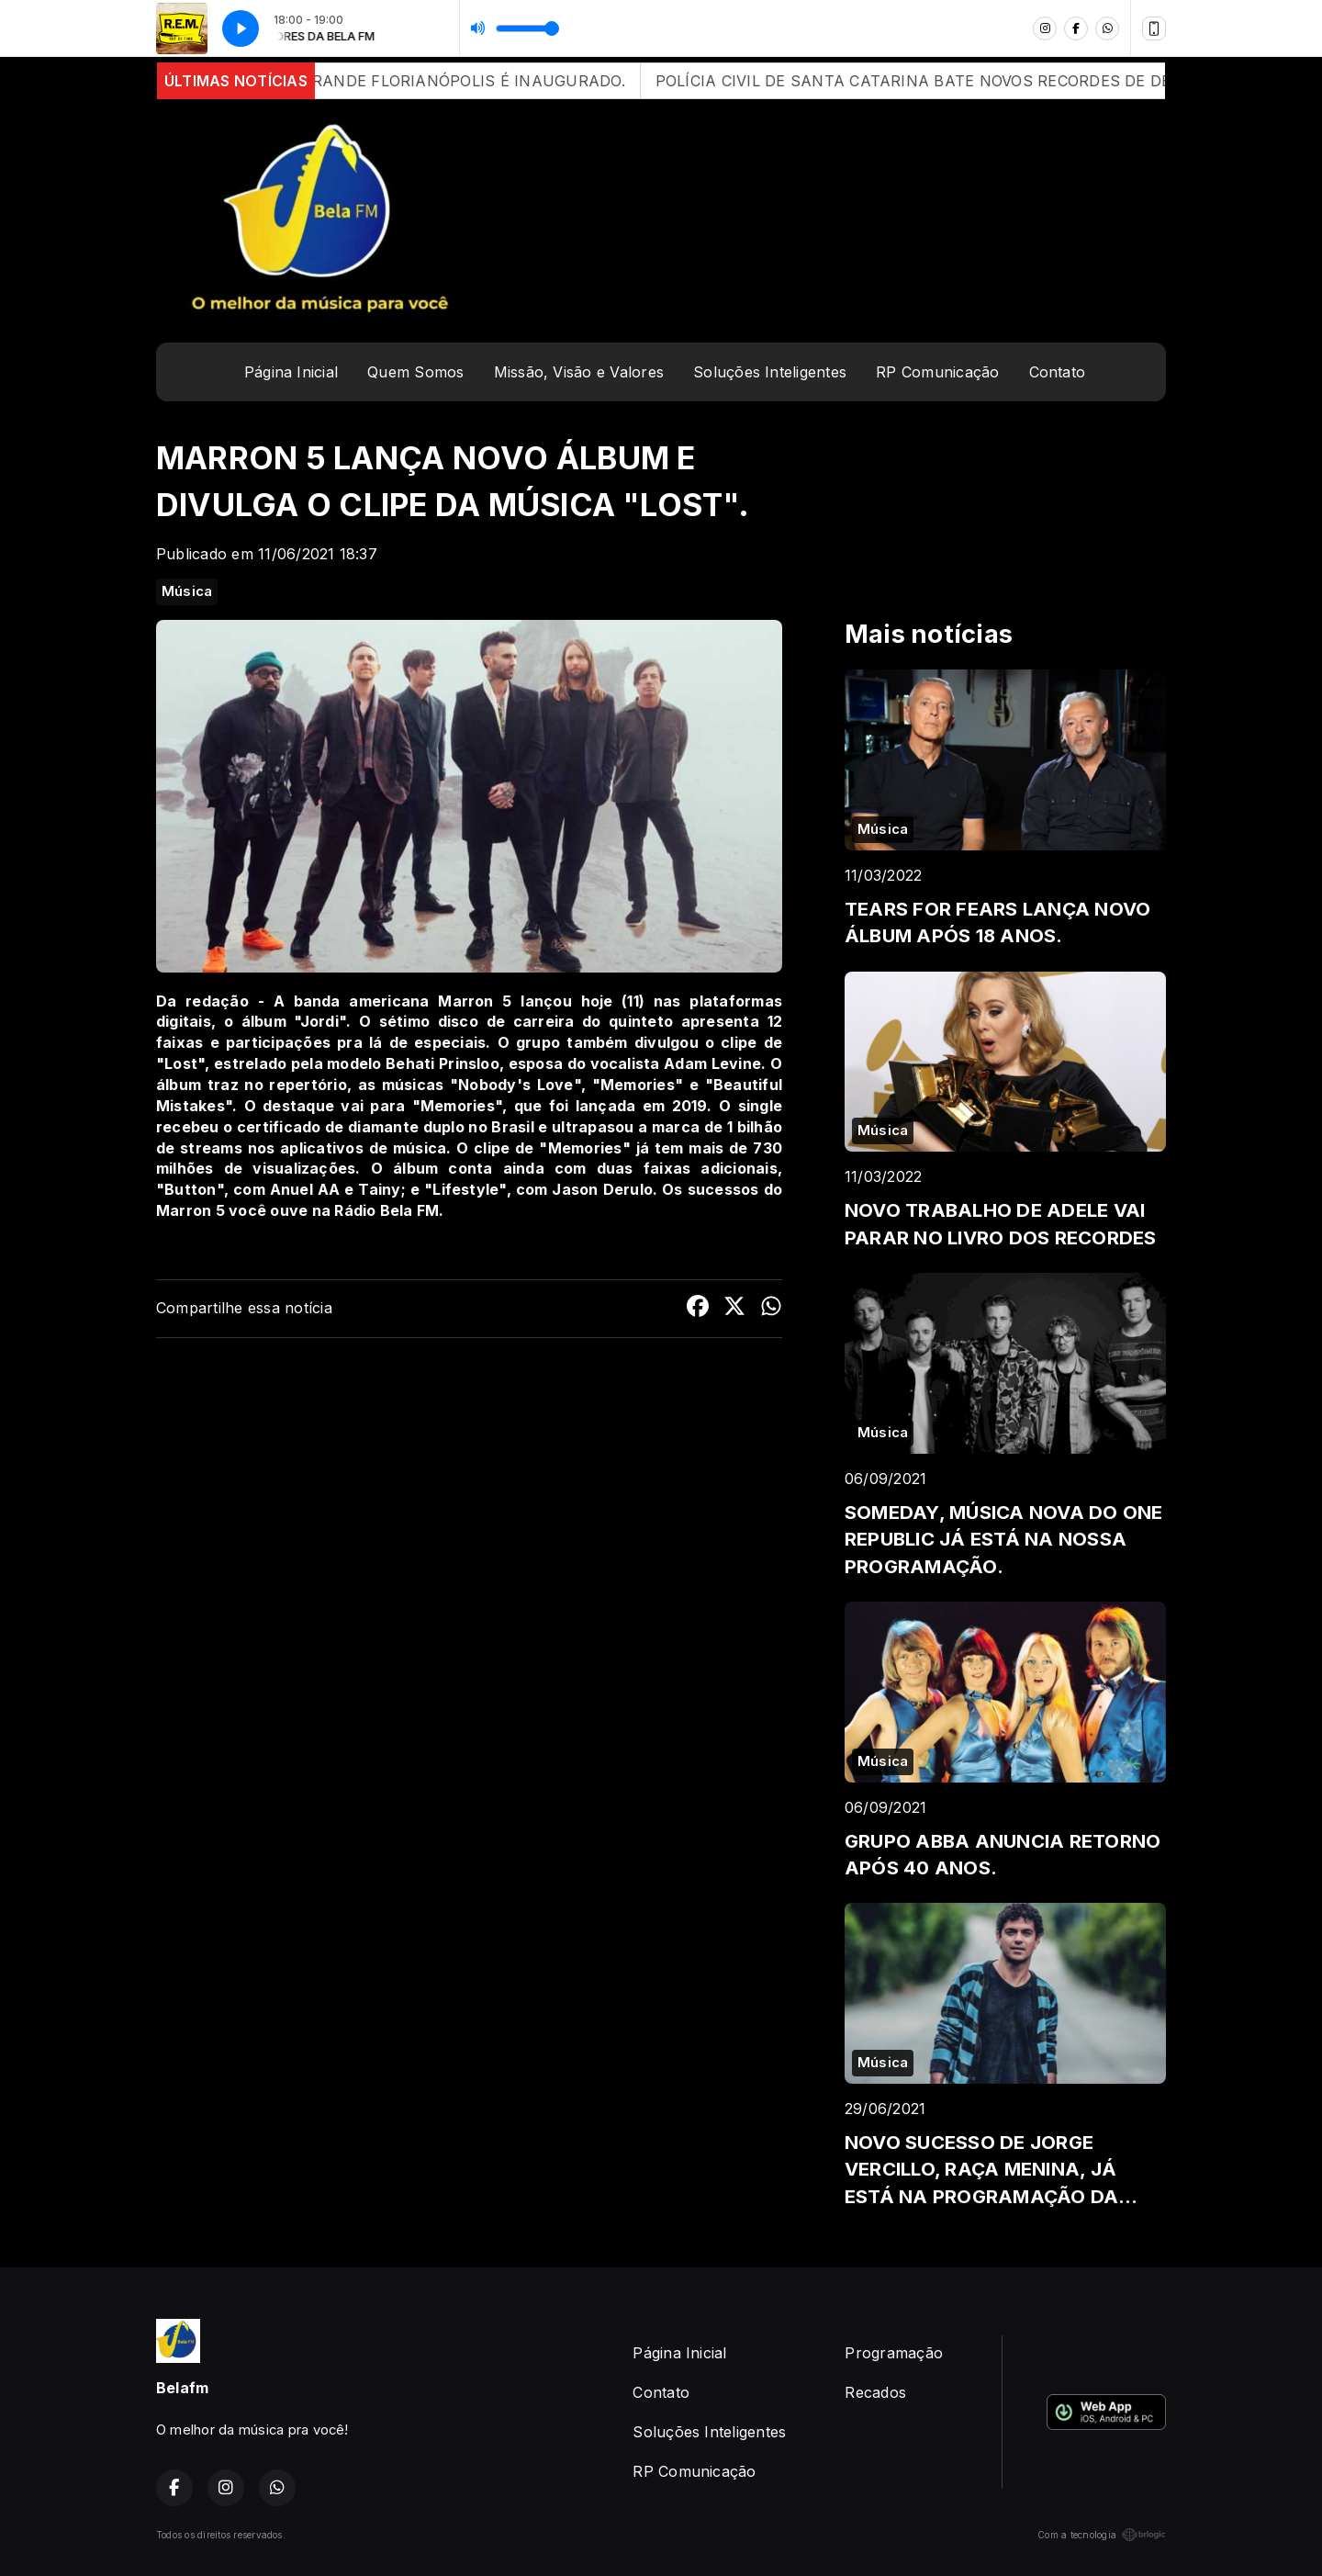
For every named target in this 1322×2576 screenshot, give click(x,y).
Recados (875, 2392)
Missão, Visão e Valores (579, 372)
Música (187, 591)
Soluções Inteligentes (769, 372)
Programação (894, 2353)
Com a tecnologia (1101, 2534)
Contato (1057, 372)
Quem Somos (415, 372)
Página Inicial (291, 372)
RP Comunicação (937, 372)
